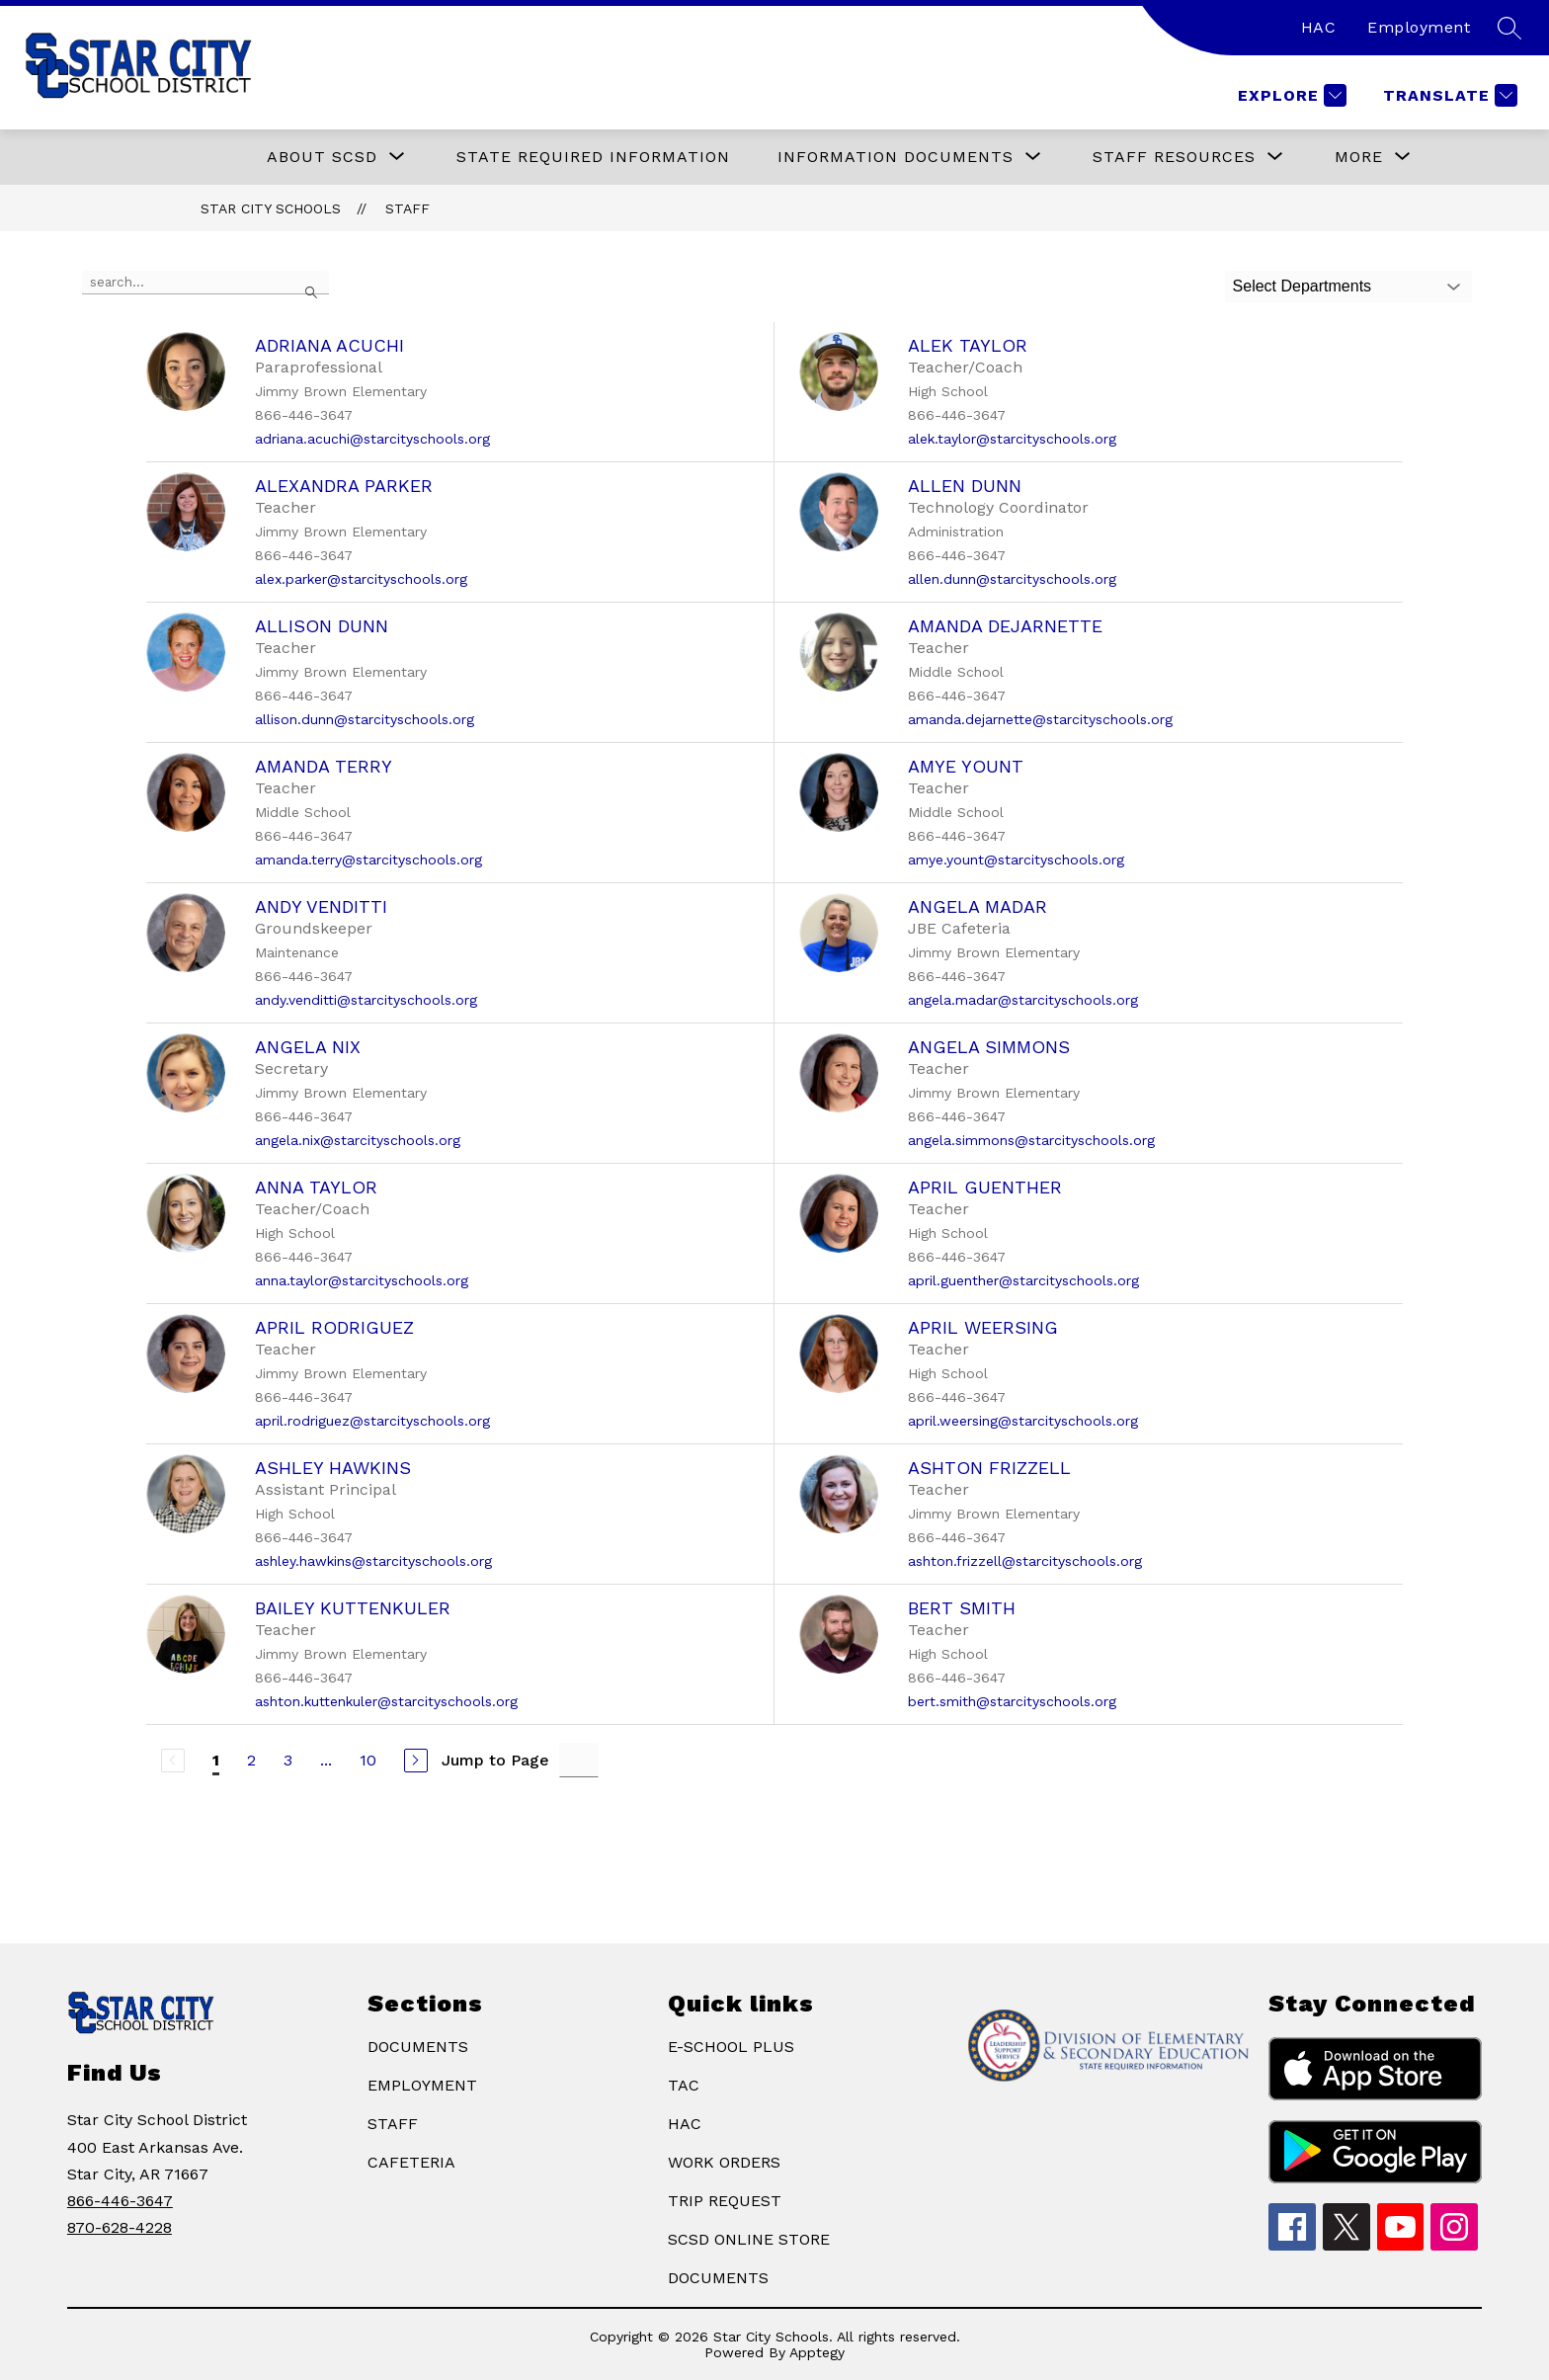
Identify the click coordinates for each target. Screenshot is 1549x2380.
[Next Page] (416, 1760)
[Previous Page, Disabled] (173, 1760)
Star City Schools (271, 208)
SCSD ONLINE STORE (749, 2239)
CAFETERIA (411, 2162)
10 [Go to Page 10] (368, 1760)
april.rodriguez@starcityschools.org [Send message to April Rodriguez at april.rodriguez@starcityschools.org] (372, 1421)
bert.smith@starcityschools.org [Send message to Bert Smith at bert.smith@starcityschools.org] (1012, 1701)
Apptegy (817, 2352)
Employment (1418, 27)
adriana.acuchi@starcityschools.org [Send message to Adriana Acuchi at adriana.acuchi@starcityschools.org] (372, 439)
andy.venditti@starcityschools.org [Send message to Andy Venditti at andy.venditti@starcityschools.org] (366, 1000)
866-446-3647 (120, 2200)
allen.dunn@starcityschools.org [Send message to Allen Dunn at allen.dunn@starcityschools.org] (1012, 579)
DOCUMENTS (417, 2046)
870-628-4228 (119, 2227)
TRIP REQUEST (724, 2200)
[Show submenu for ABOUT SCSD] (322, 157)
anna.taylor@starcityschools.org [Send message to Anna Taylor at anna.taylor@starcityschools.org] (361, 1280)
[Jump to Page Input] (579, 1760)
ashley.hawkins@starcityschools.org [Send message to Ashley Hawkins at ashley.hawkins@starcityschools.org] (373, 1561)
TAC (683, 2085)
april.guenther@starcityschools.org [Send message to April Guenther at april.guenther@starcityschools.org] (1023, 1280)
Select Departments (1302, 286)
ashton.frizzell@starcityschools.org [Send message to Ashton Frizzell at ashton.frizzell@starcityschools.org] (1025, 1561)
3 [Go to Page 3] (288, 1760)
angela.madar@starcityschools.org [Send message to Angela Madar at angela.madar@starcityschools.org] (1023, 1000)
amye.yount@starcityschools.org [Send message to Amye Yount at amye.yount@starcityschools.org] (1016, 859)
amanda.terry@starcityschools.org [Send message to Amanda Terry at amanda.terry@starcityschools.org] (368, 859)
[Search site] (1509, 28)
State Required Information (593, 156)
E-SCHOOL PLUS (731, 2046)
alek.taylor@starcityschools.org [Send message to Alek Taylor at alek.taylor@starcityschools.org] (1012, 439)
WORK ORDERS (724, 2162)
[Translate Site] (1447, 95)
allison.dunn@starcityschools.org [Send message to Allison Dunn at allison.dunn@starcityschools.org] (364, 719)
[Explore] (1289, 95)
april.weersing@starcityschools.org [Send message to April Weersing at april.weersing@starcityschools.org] (1023, 1421)
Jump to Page (495, 1760)
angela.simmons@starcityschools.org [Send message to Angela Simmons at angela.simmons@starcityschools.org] (1031, 1140)
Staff (407, 208)
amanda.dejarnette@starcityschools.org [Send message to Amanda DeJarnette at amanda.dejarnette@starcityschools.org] (1040, 719)
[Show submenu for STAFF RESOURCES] (1174, 157)
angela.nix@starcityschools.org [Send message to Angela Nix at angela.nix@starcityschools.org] (357, 1140)
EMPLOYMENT (422, 2085)
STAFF (392, 2123)
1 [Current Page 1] (215, 1760)
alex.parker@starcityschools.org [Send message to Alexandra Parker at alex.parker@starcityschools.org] (361, 579)
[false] (205, 282)
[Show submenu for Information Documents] (895, 157)
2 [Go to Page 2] (251, 1760)
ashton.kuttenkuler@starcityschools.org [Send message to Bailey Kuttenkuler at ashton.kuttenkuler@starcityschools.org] (386, 1701)
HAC (1319, 27)
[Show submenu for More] (1359, 157)
